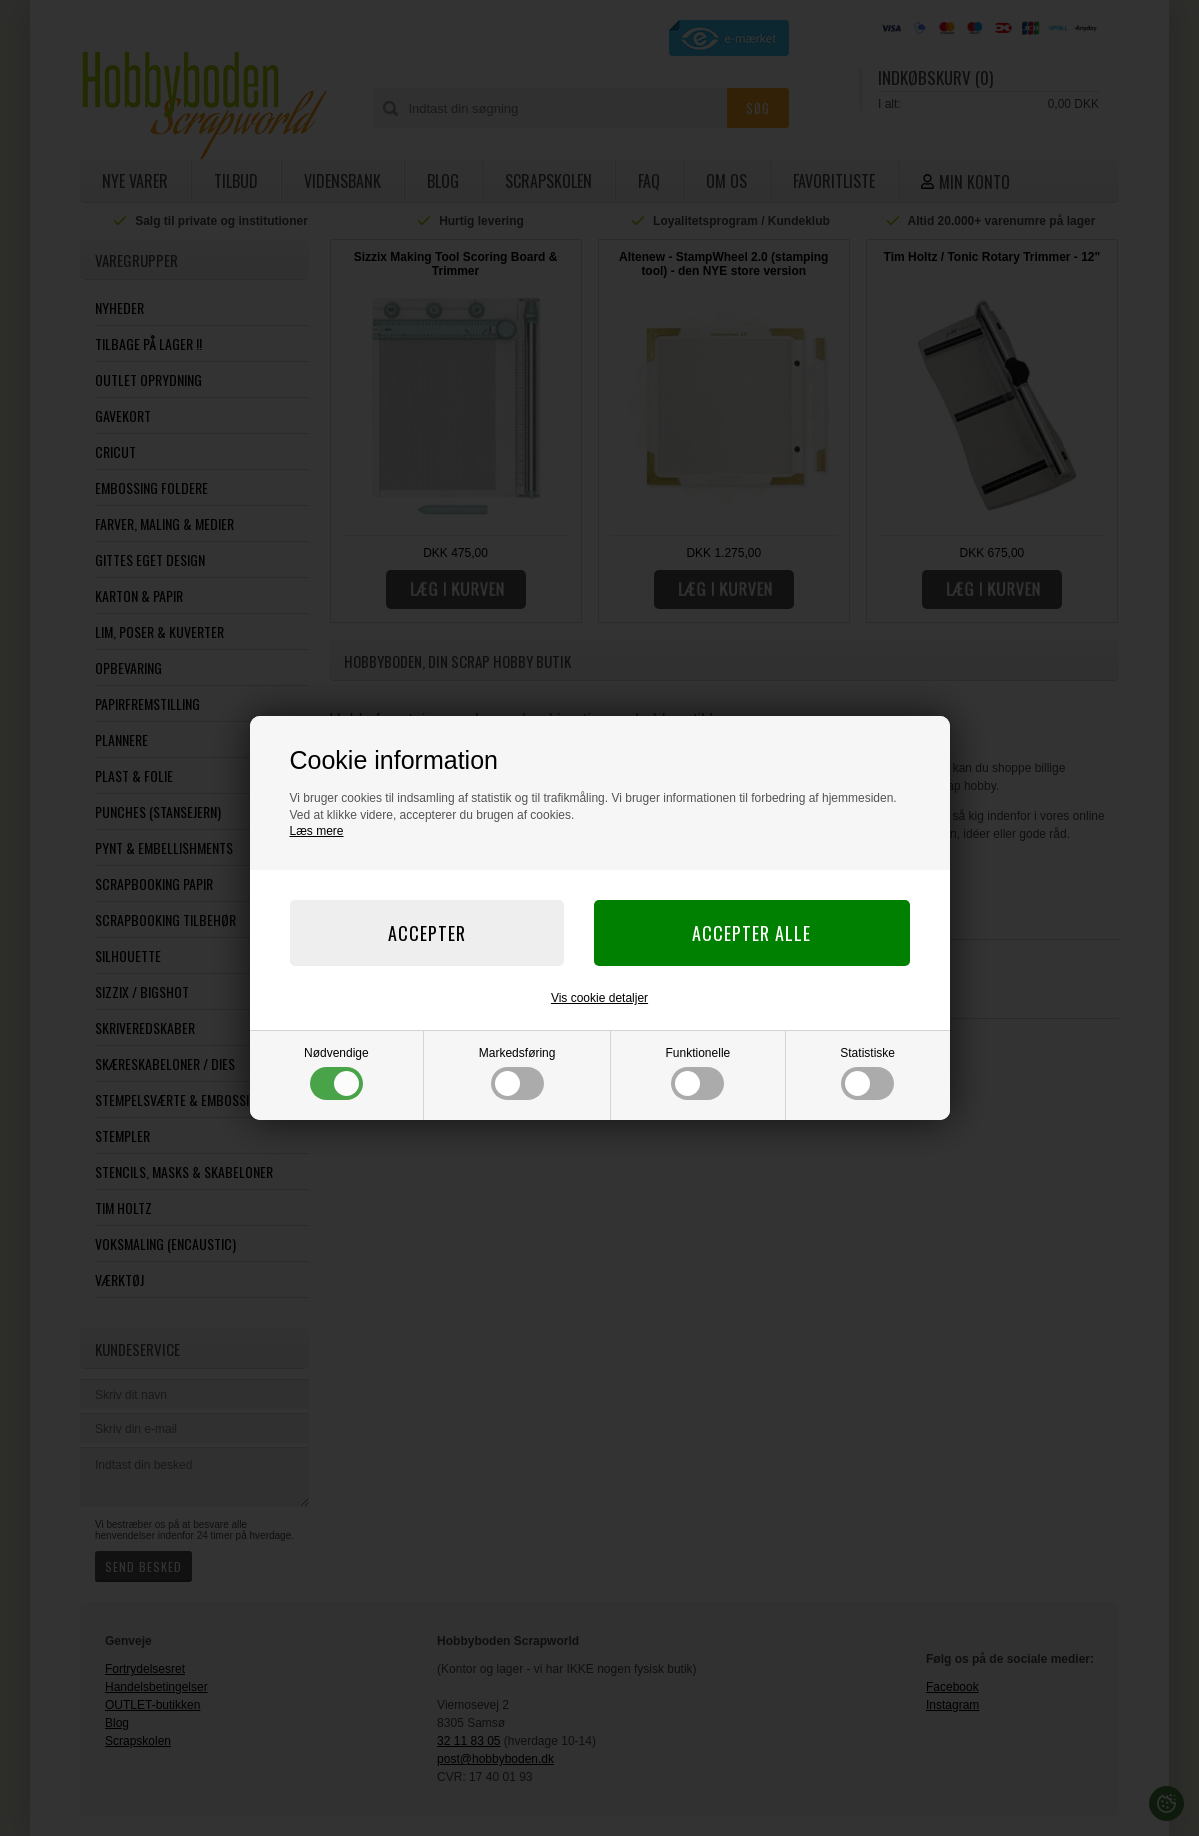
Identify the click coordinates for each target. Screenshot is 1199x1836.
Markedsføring (517, 1073)
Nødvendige (336, 1073)
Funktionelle (698, 1073)
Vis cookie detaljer (599, 998)
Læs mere (317, 831)
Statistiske (867, 1073)
